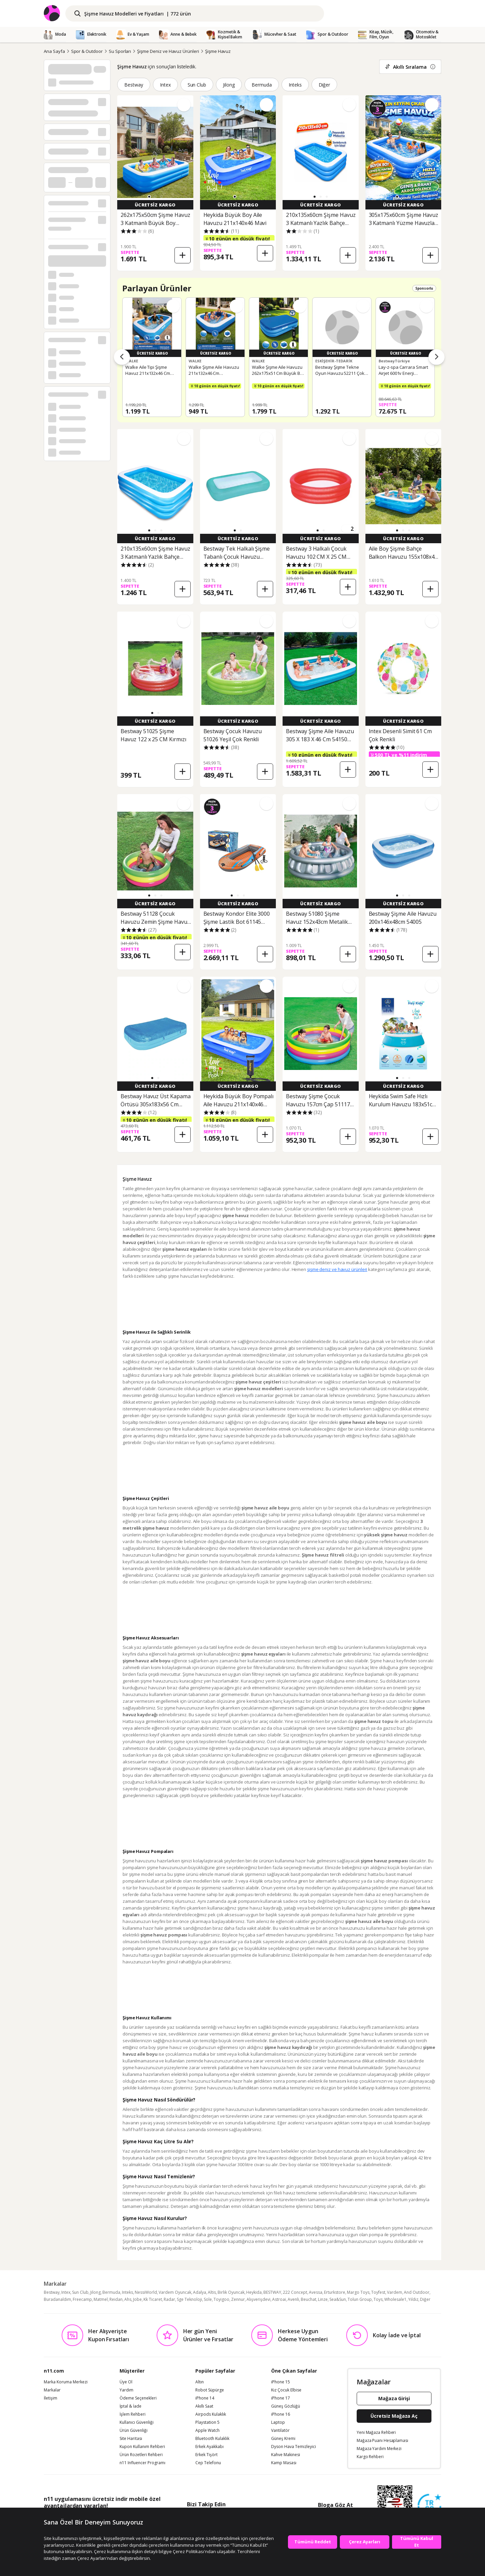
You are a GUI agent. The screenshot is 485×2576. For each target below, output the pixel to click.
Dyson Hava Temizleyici (293, 2446)
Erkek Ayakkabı (209, 2446)
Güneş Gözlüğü (285, 2406)
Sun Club (197, 84)
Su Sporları (120, 51)
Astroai (279, 2299)
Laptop (278, 2422)
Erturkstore (334, 2292)
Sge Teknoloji (189, 2299)
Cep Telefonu (208, 2463)
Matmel (101, 2299)
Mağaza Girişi (394, 2398)
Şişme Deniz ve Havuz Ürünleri (168, 51)
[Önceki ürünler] (122, 357)
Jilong (229, 84)
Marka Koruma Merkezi (66, 2382)
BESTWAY (272, 2292)
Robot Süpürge (209, 2390)
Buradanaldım (57, 2299)
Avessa (315, 2292)
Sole (208, 2299)
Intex (165, 84)
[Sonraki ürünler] (436, 357)
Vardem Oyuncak (175, 2292)
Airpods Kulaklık (210, 2414)
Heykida (254, 2292)
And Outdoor (416, 2292)
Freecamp (82, 2299)
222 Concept (295, 2292)
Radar (169, 2299)
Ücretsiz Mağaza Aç (394, 2416)
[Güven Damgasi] (429, 2506)
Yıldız (413, 2299)
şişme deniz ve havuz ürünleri (337, 1269)
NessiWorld (146, 2292)
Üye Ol (126, 2382)
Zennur (238, 2299)
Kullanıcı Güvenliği (137, 2422)
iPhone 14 (204, 2398)
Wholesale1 (395, 2299)
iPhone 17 (280, 2398)
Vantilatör (280, 2430)
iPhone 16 (280, 2414)
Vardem (394, 2292)
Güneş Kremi (283, 2438)
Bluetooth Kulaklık (212, 2438)
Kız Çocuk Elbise (286, 2390)
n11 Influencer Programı (142, 2463)
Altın (199, 2382)
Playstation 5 (207, 2422)
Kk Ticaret (152, 2299)
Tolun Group (360, 2299)
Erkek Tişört (206, 2454)
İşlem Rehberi (133, 2414)
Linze (323, 2299)
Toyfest (378, 2292)
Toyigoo (221, 2299)
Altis (212, 2292)
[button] (149, 196)
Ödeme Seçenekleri (138, 2398)
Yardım (126, 2390)
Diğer (324, 84)
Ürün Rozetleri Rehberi (141, 2454)
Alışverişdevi (258, 2299)
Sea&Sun (337, 2299)
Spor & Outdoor (87, 51)
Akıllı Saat (204, 2406)
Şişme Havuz (218, 51)
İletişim (50, 2398)
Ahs (127, 2299)
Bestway (133, 84)
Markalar (52, 2390)
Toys (378, 2299)
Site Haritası (131, 2438)
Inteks (295, 84)
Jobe (137, 2299)
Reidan (116, 2299)
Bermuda (262, 84)
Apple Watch (207, 2430)
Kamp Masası (283, 2463)
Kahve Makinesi (285, 2454)
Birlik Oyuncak (231, 2292)
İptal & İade (130, 2406)
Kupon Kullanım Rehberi (142, 2446)
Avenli (293, 2299)
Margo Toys (358, 2292)
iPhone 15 (280, 2382)
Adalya (199, 2292)
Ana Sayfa (54, 51)
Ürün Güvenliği (134, 2430)
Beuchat (308, 2299)
